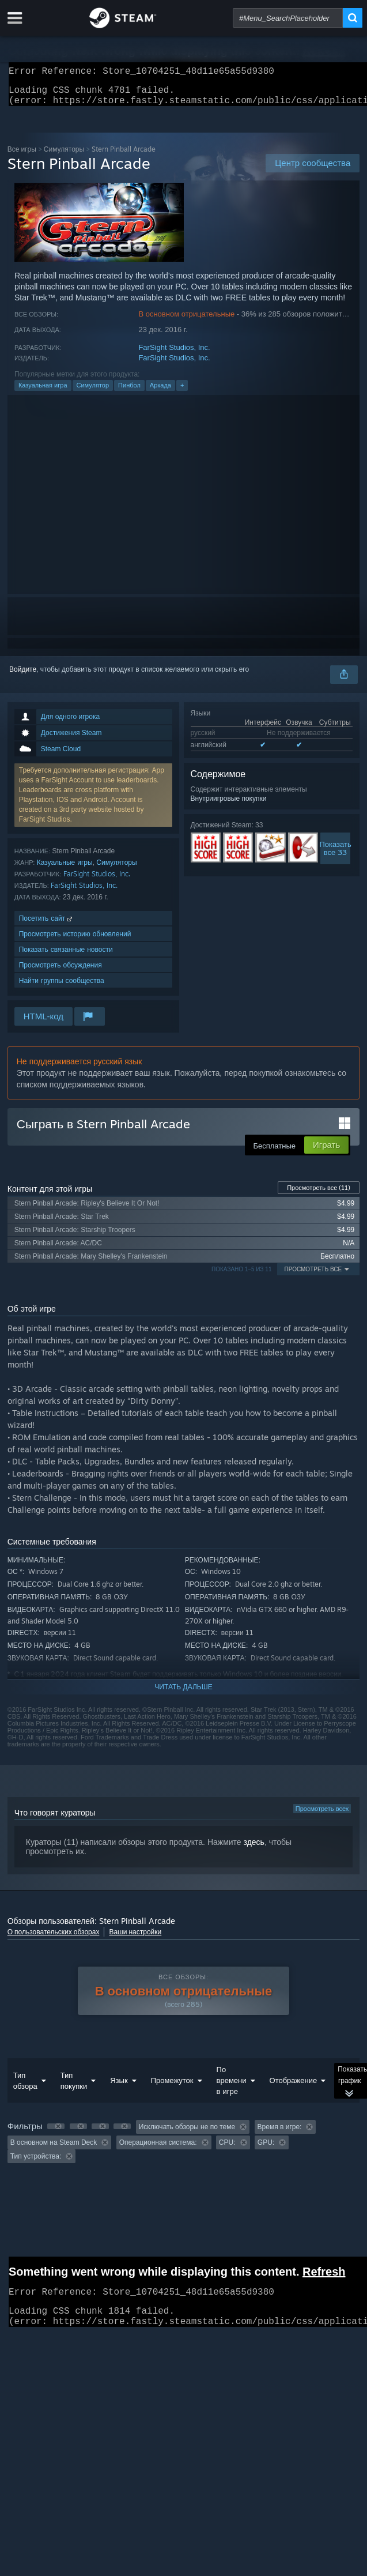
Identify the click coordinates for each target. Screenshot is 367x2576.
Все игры (21, 156)
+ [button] (182, 392)
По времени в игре (232, 2087)
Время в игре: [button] (280, 2134)
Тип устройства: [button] (36, 2163)
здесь (254, 1849)
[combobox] (288, 18)
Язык (118, 2087)
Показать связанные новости (66, 956)
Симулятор (93, 392)
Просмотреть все (318, 1195)
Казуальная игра (42, 392)
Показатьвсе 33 (335, 855)
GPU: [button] (266, 2149)
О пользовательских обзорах (53, 1938)
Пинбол (129, 392)
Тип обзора (25, 2087)
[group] (183, 2148)
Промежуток (172, 2087)
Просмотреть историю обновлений (75, 940)
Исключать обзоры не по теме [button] (187, 2134)
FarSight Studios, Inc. (174, 354)
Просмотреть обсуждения (60, 971)
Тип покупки (74, 2087)
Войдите (22, 676)
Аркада (160, 392)
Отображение (293, 2087)
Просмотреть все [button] (313, 1276)
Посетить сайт (46, 925)
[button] (56, 2133)
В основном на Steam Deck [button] (53, 2149)
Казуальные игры (65, 869)
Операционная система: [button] (158, 2149)
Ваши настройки (135, 1938)
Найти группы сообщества (61, 987)
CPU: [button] (227, 2149)
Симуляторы (64, 156)
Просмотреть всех (322, 1815)
